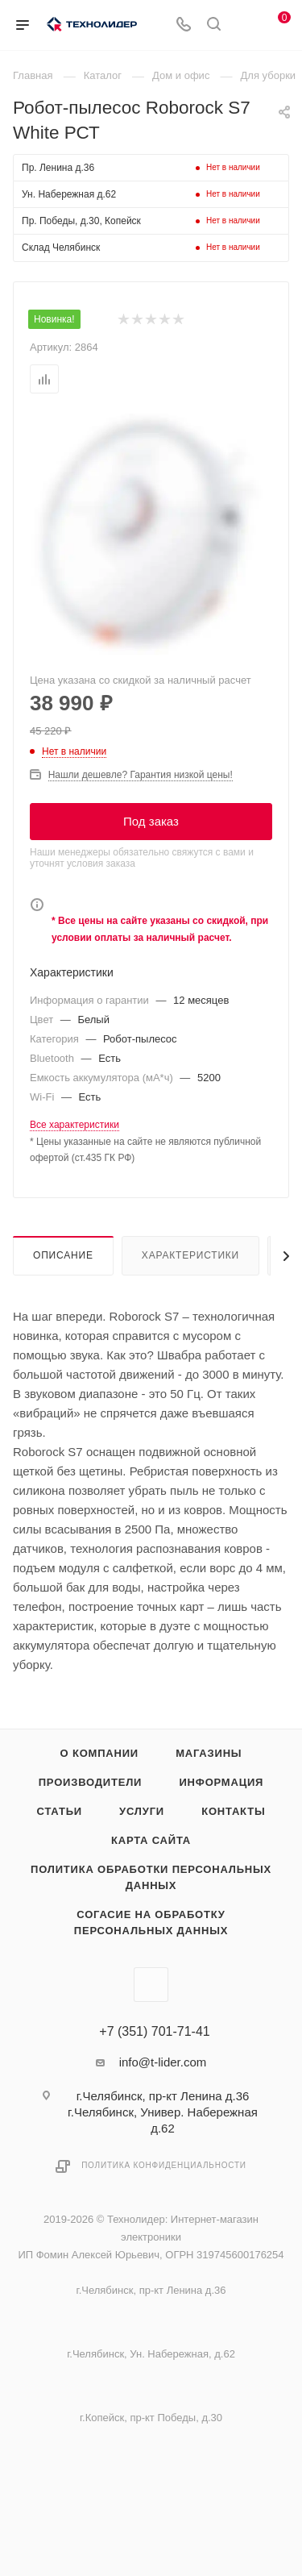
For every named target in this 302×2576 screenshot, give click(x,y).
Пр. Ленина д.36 (58, 167)
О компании (99, 1753)
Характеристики (190, 1255)
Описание (63, 1255)
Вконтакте (151, 1984)
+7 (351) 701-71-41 (154, 2031)
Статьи (59, 1811)
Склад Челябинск (61, 247)
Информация (221, 1782)
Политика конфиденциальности (163, 2165)
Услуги (141, 1811)
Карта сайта (151, 1840)
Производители (91, 1782)
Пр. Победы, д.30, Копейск (81, 221)
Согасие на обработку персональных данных (151, 1922)
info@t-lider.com (163, 2062)
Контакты (233, 1811)
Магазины (209, 1753)
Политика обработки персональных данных (151, 1877)
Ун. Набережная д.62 (69, 194)
